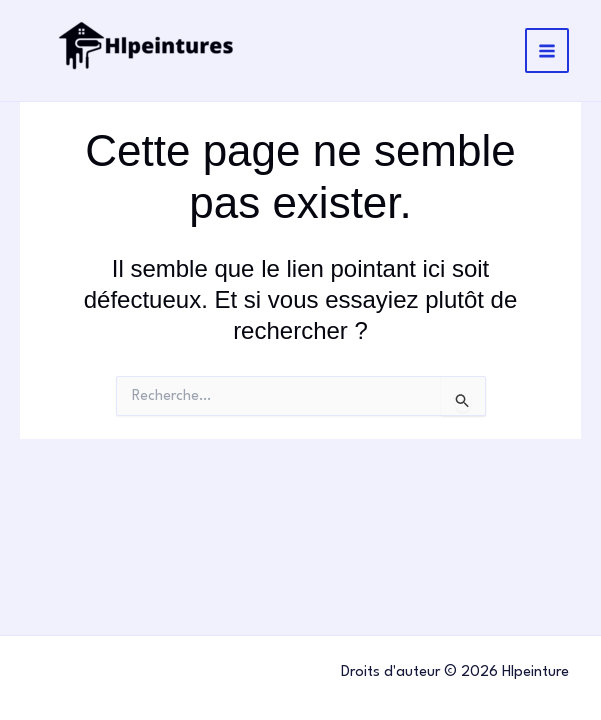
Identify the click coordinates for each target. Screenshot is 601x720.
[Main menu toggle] (547, 50)
